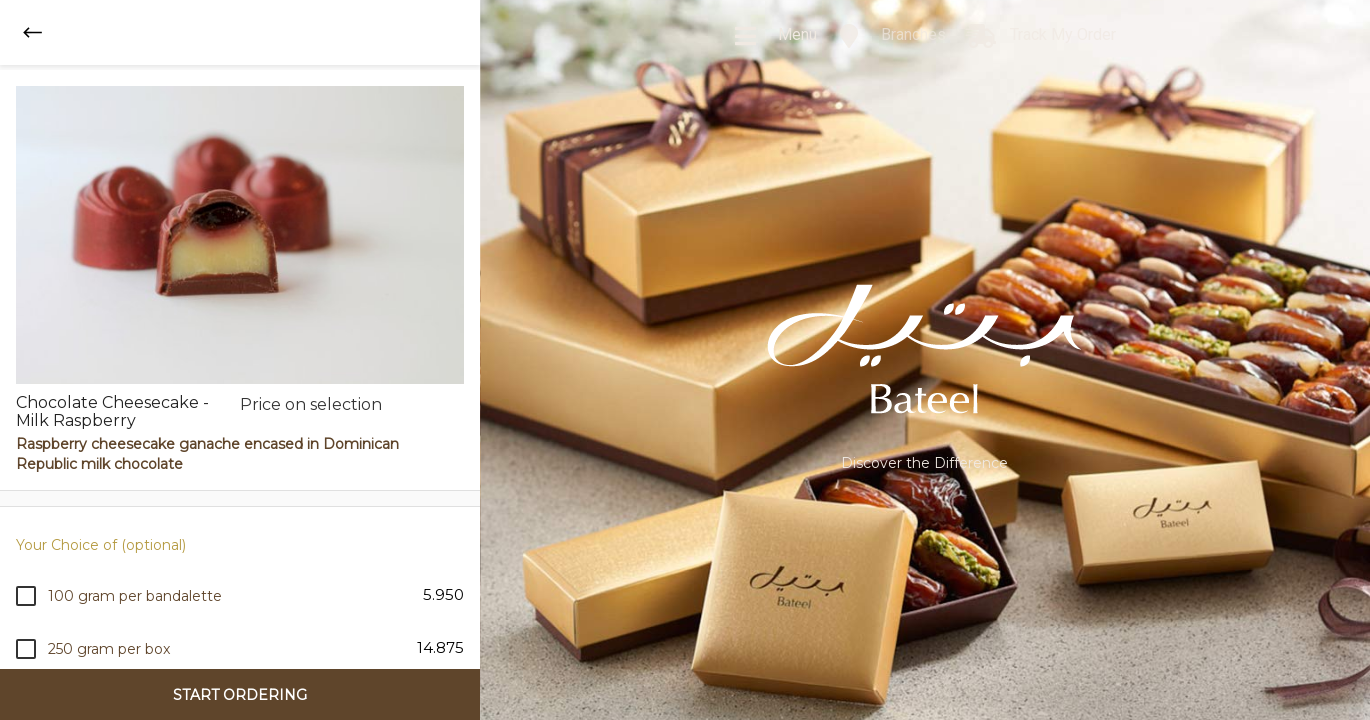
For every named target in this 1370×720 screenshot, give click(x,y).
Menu (775, 36)
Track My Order (1041, 36)
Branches (891, 36)
